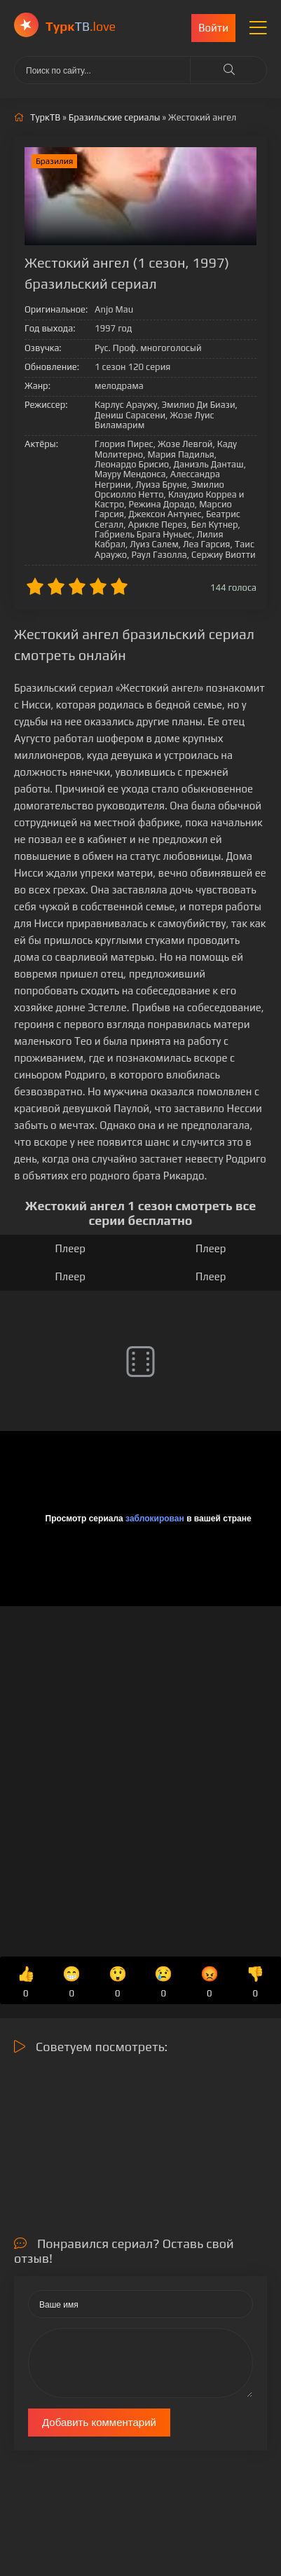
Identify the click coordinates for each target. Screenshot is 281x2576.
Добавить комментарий (99, 2422)
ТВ (81, 26)
